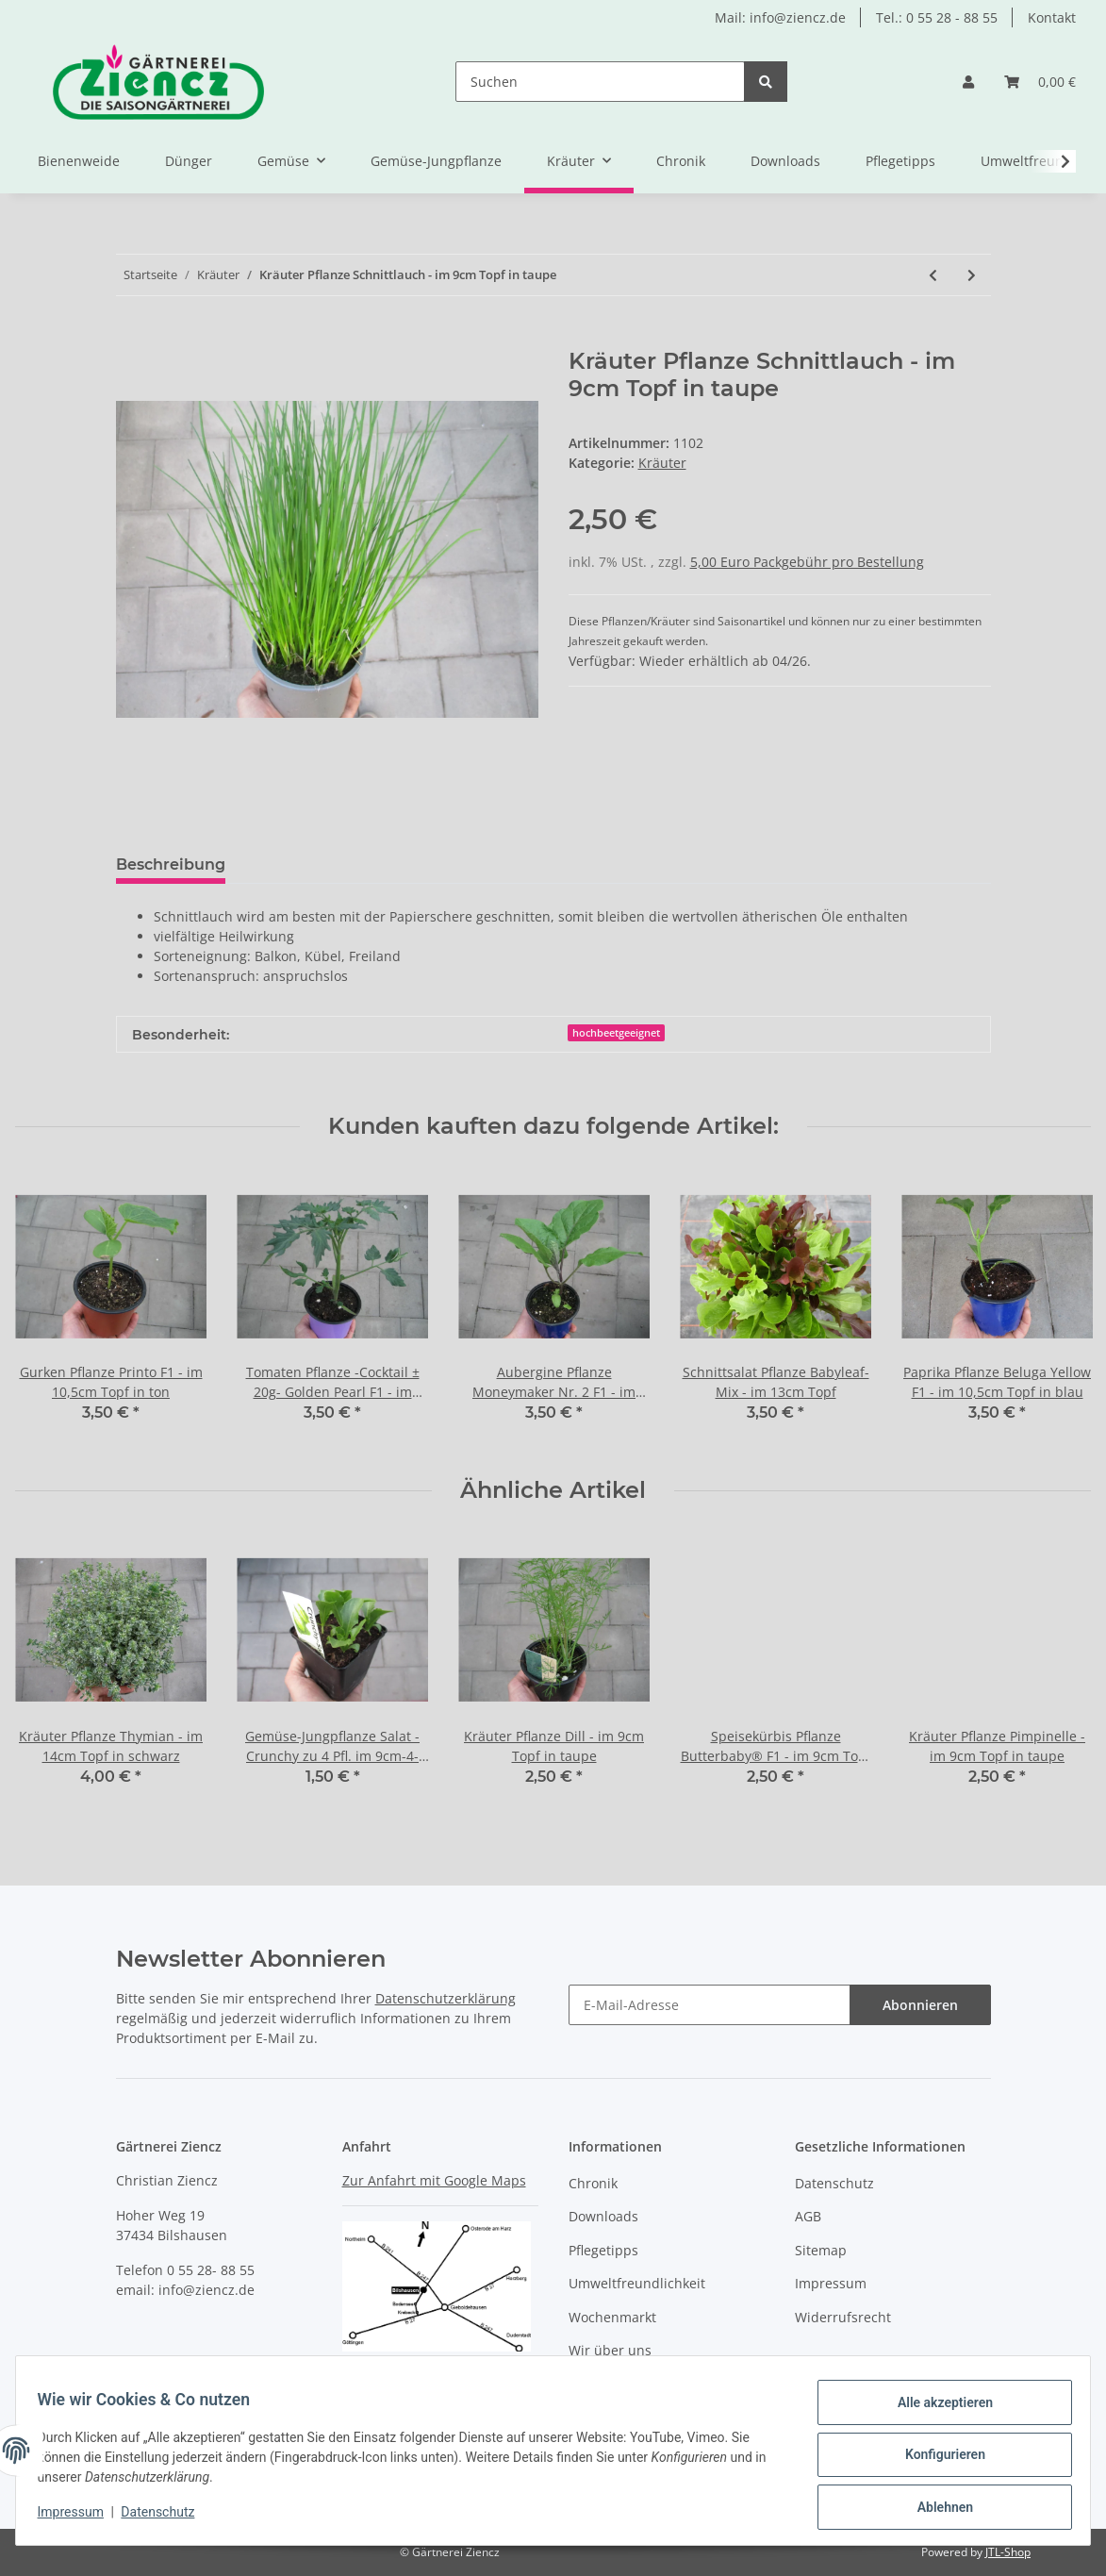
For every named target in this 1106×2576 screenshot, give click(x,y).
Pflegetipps (900, 161)
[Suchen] (600, 81)
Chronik (680, 161)
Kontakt (1052, 17)
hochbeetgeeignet (616, 1032)
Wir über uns (610, 2350)
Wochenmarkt (612, 2317)
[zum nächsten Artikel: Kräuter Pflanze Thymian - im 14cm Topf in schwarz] (971, 275)
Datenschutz (834, 2183)
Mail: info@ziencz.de (780, 17)
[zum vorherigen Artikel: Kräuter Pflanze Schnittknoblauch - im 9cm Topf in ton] (933, 275)
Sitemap (821, 2250)
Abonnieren (920, 2005)
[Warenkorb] (1040, 81)
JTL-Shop (1008, 2552)
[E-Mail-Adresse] (709, 2005)
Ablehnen (936, 2509)
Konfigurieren (936, 2460)
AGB (808, 2216)
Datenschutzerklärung (445, 1998)
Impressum (831, 2283)
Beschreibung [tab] (170, 864)
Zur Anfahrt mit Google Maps (434, 2180)
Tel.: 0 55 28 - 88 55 (937, 17)
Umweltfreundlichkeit (637, 2283)
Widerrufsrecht (843, 2317)
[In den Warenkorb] (131, 337)
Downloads (785, 161)
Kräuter (662, 463)
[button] (968, 81)
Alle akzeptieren (935, 2410)
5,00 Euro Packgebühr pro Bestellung (807, 562)
